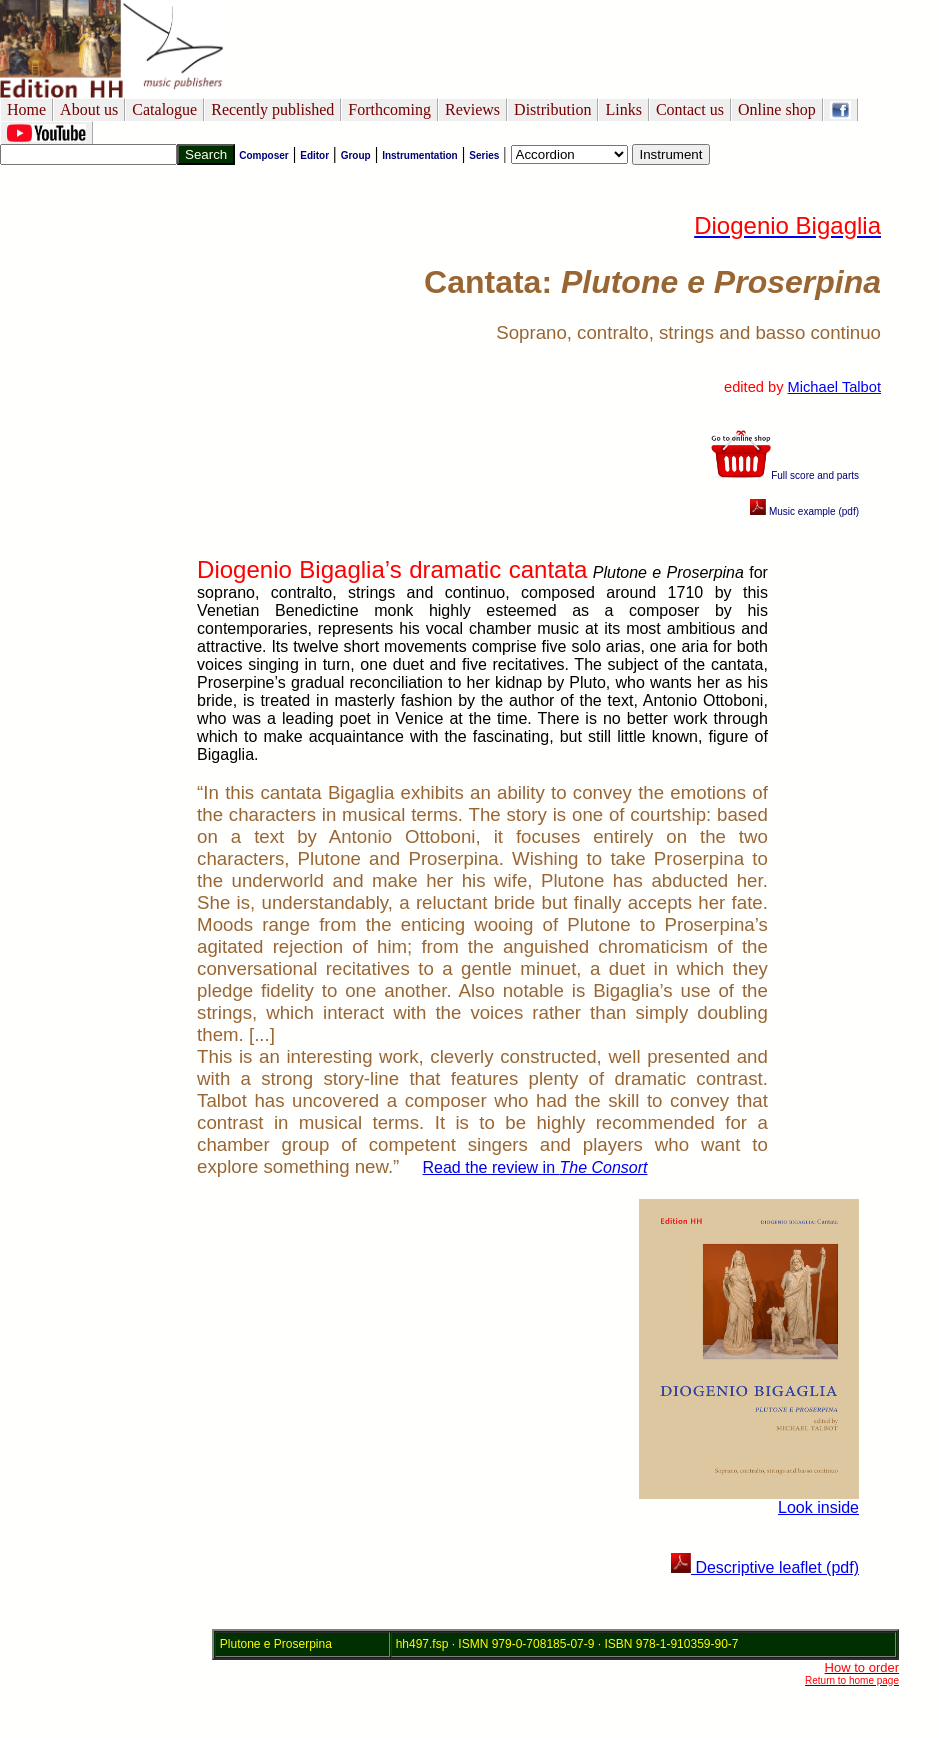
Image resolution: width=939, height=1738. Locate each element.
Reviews (472, 109)
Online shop (777, 109)
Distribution (552, 109)
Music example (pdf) (804, 511)
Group (356, 155)
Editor (314, 155)
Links (623, 109)
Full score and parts (785, 475)
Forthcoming (389, 109)
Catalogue (164, 109)
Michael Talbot (834, 387)
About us (89, 109)
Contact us (690, 109)
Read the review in (535, 1167)
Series (484, 155)
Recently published (272, 109)
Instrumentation (420, 155)
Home (26, 109)
